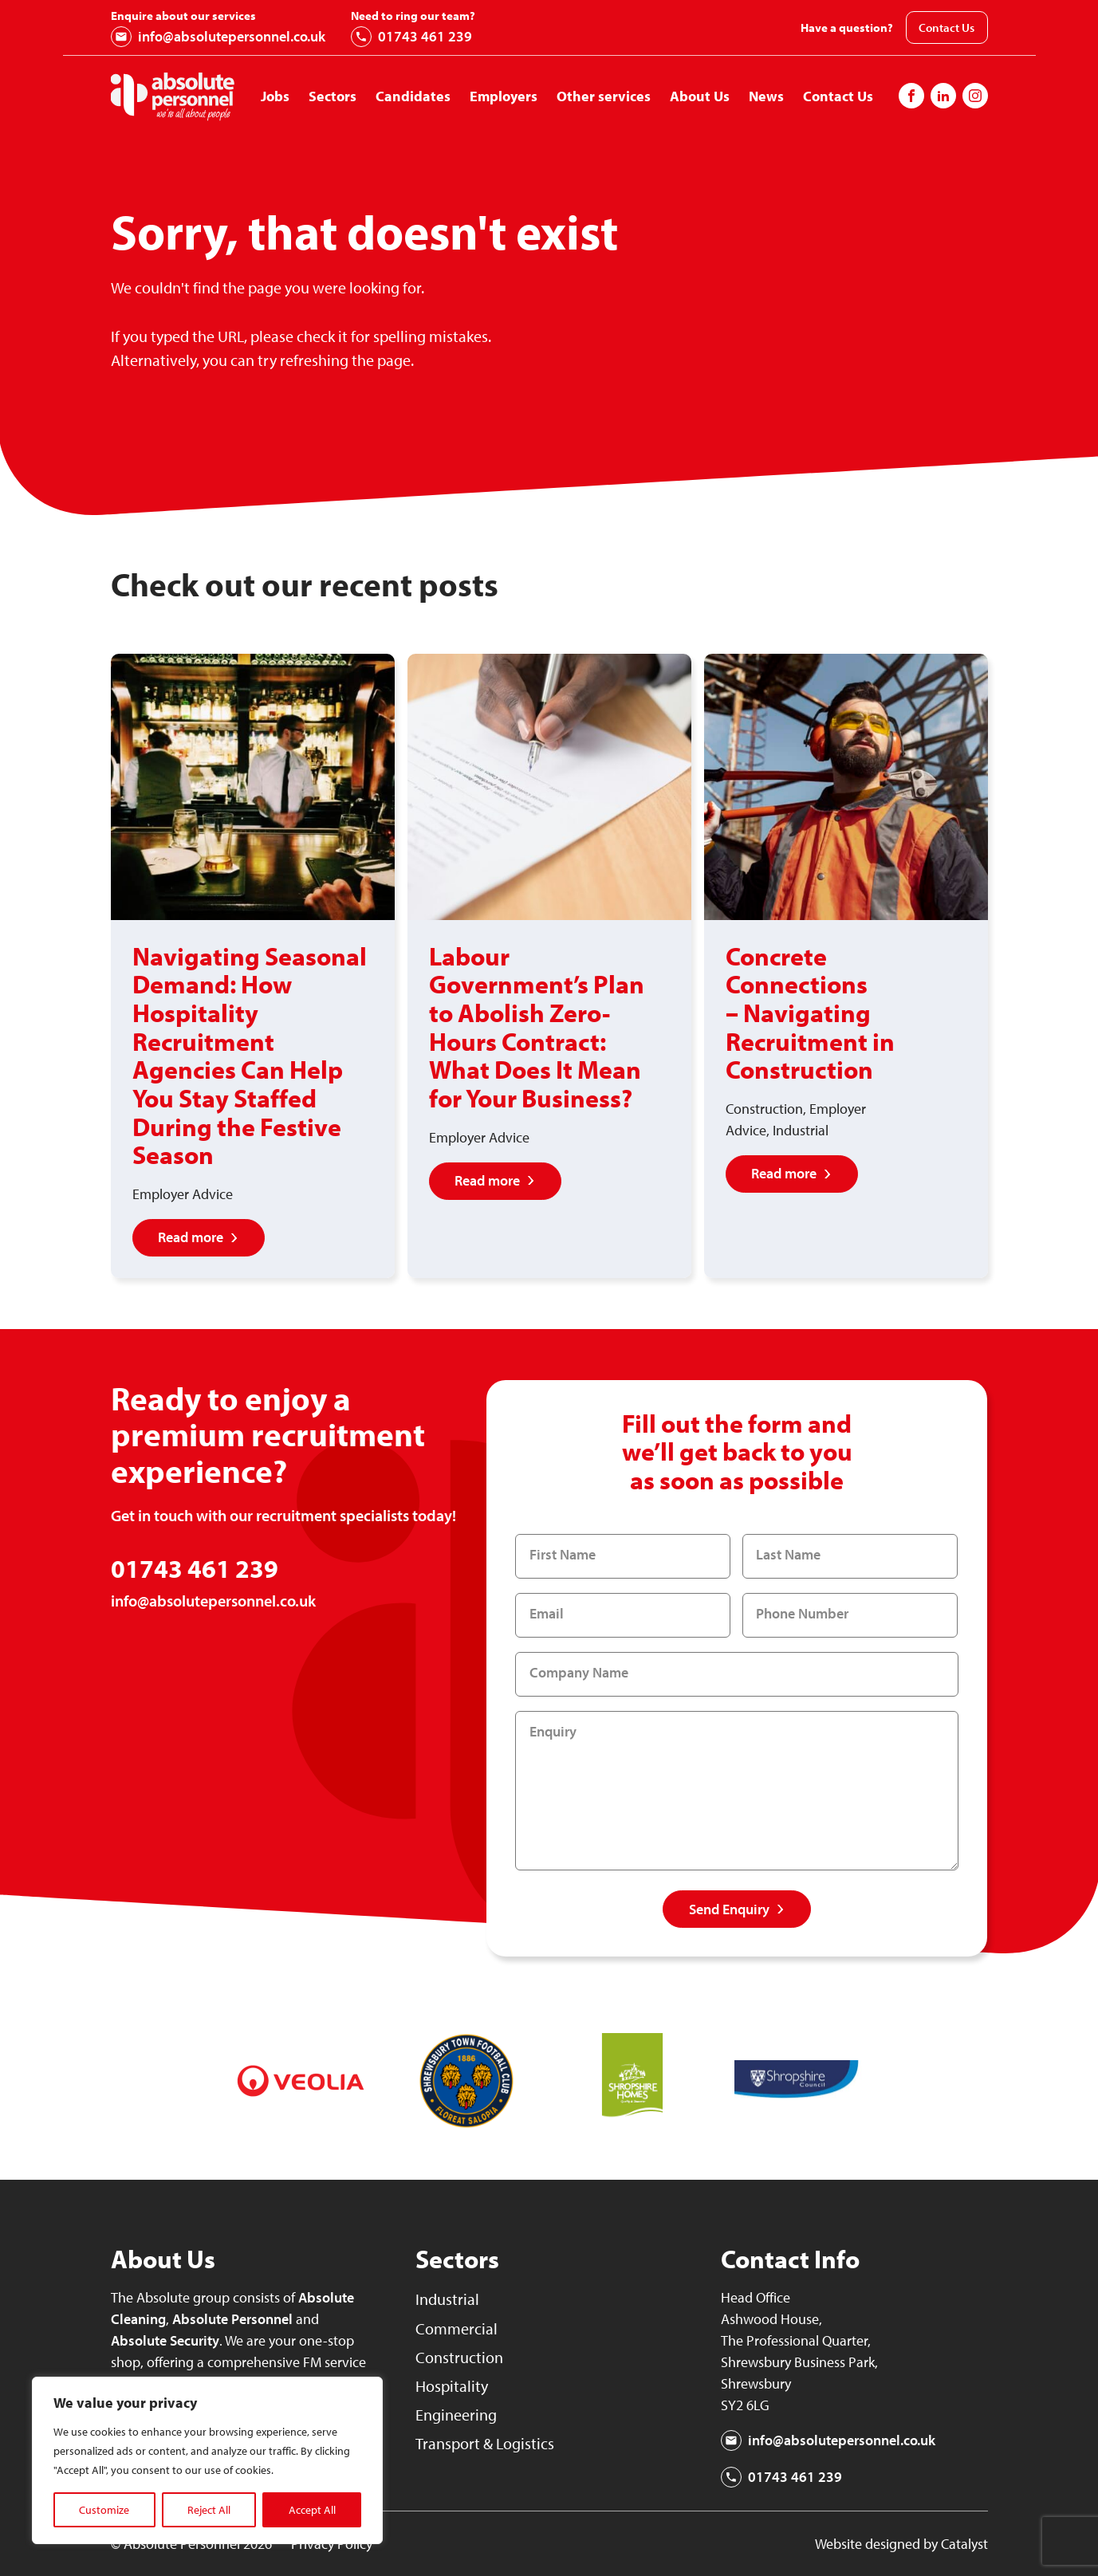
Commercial (458, 2328)
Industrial (448, 2298)
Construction (461, 2356)
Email (546, 1614)
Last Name (789, 1555)
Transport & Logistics (487, 2442)
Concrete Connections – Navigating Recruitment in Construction (810, 1012)
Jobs (275, 96)
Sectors (332, 96)
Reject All (208, 2510)
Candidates (413, 96)
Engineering (458, 2414)
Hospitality (453, 2385)
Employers (503, 96)
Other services (604, 96)
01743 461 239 (411, 36)
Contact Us (946, 27)
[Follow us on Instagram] (943, 95)
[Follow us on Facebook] (911, 95)
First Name (562, 1555)
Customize (104, 2510)
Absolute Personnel (232, 2319)
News (766, 96)
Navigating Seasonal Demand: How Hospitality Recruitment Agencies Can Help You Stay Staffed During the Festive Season (249, 1055)
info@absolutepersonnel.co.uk (218, 36)
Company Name (578, 1673)
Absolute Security (165, 2340)
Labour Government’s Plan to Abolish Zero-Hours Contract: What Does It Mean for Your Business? (536, 1027)
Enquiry (553, 1732)
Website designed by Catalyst (901, 2544)
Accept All (312, 2510)
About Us (700, 96)
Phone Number (803, 1614)
